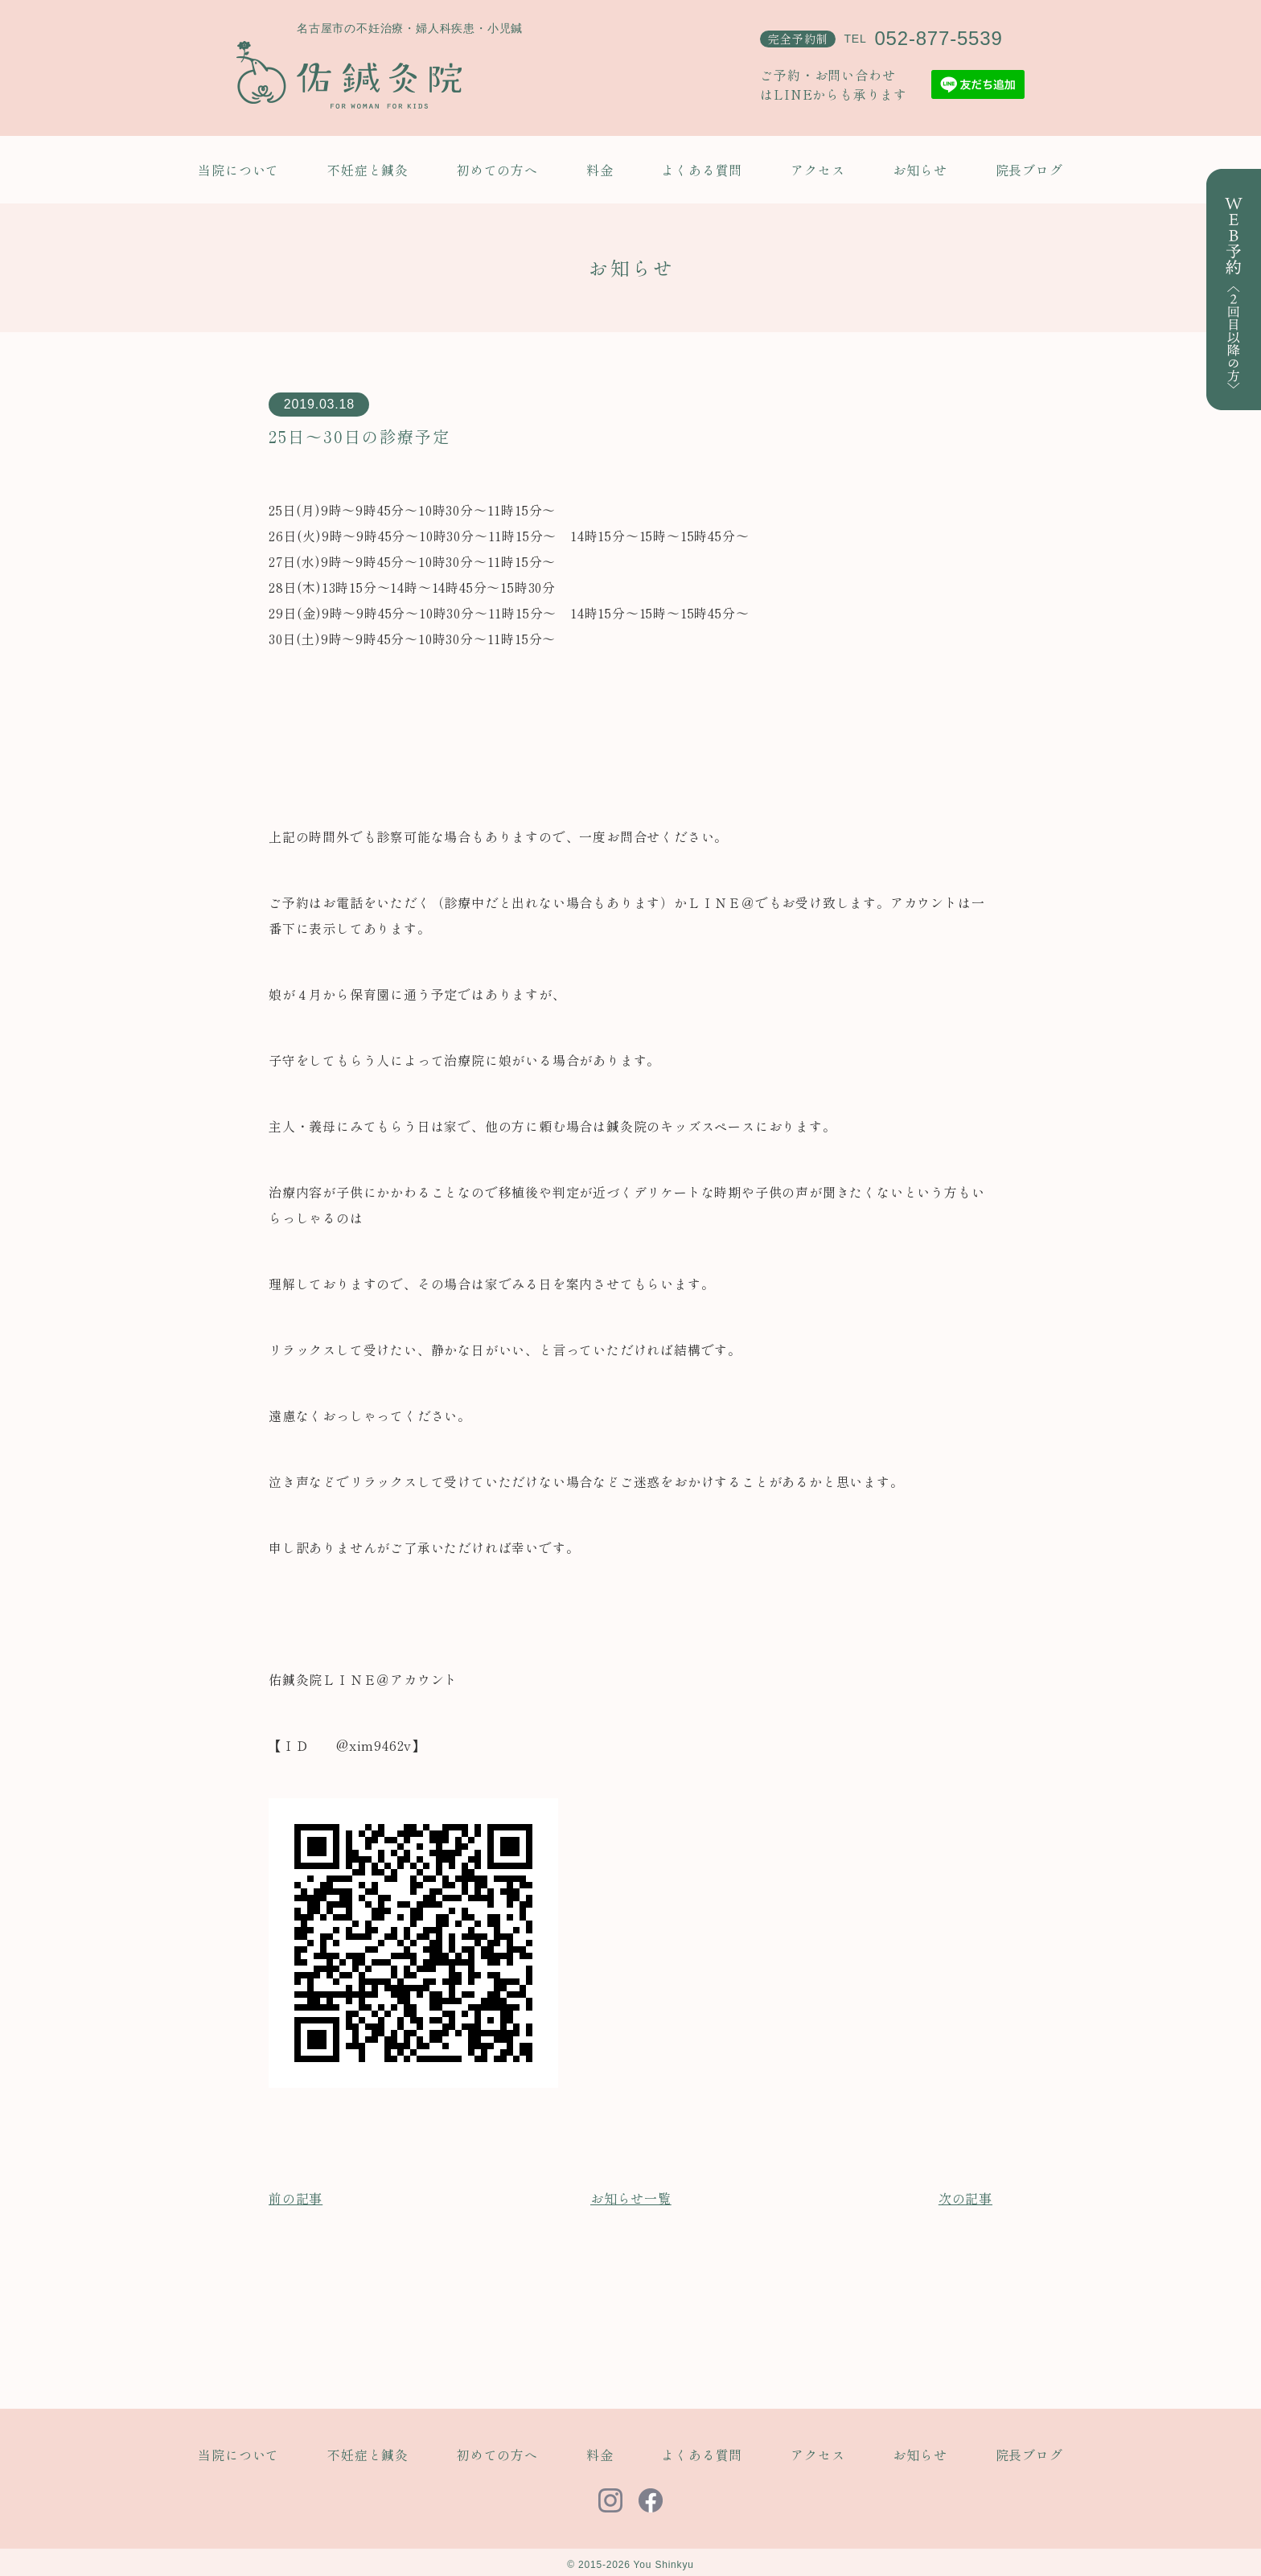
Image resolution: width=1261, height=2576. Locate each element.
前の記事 (295, 2198)
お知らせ (920, 169)
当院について (238, 169)
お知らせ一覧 (631, 2198)
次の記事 (965, 2198)
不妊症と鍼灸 (368, 169)
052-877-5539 (938, 38)
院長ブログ (1029, 169)
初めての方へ (497, 169)
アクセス (817, 169)
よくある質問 (701, 169)
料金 (600, 169)
